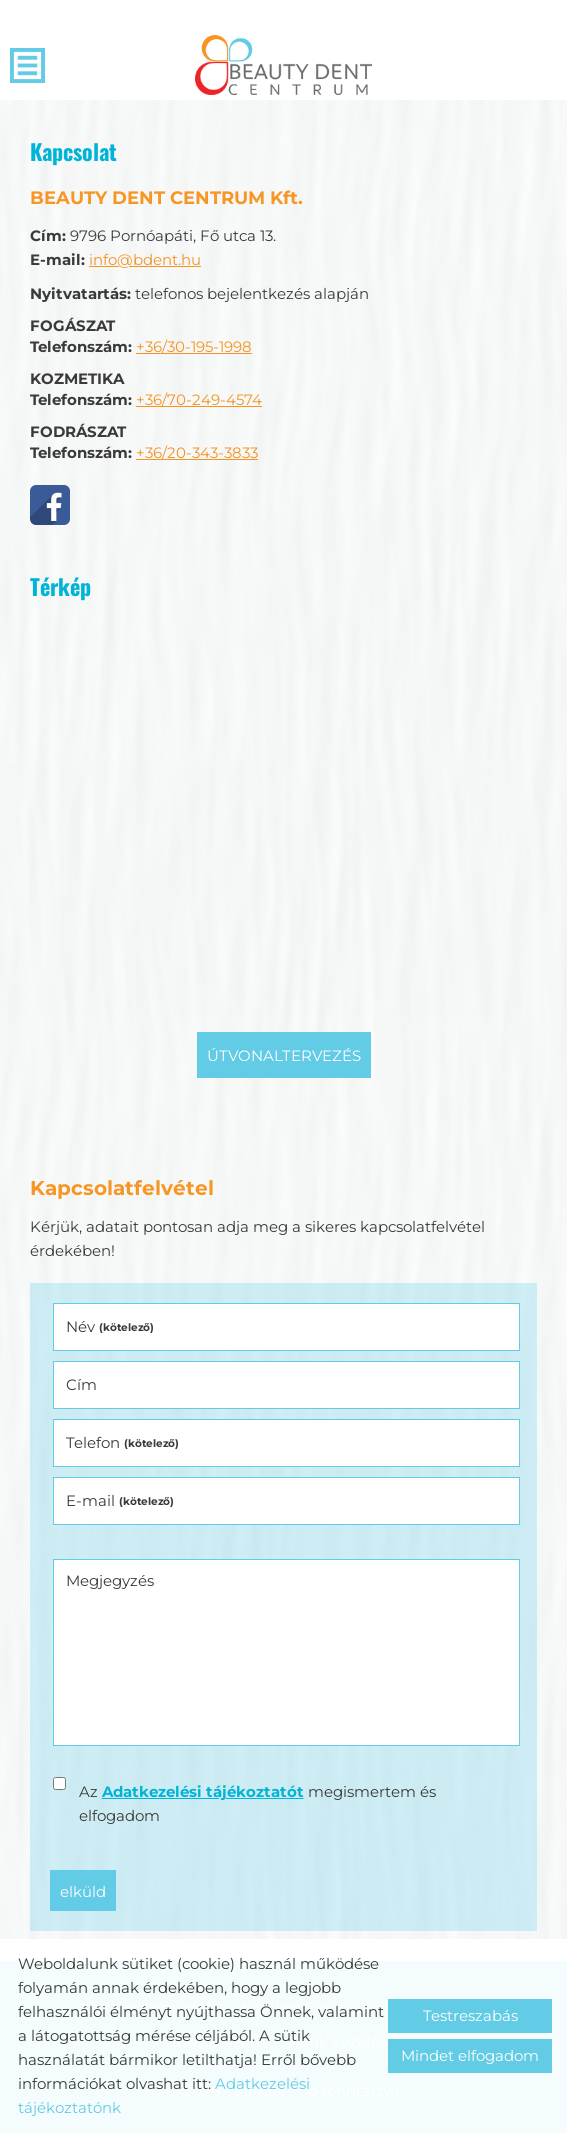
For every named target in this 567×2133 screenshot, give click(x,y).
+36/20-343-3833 (197, 452)
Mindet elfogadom (470, 2055)
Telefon (122, 1442)
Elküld (83, 1891)
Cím (81, 1384)
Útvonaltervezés (284, 1055)
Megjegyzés (110, 1580)
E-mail (120, 1500)
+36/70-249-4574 (199, 399)
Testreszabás (470, 2015)
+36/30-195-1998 (194, 346)
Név (110, 1326)
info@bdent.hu (145, 259)
